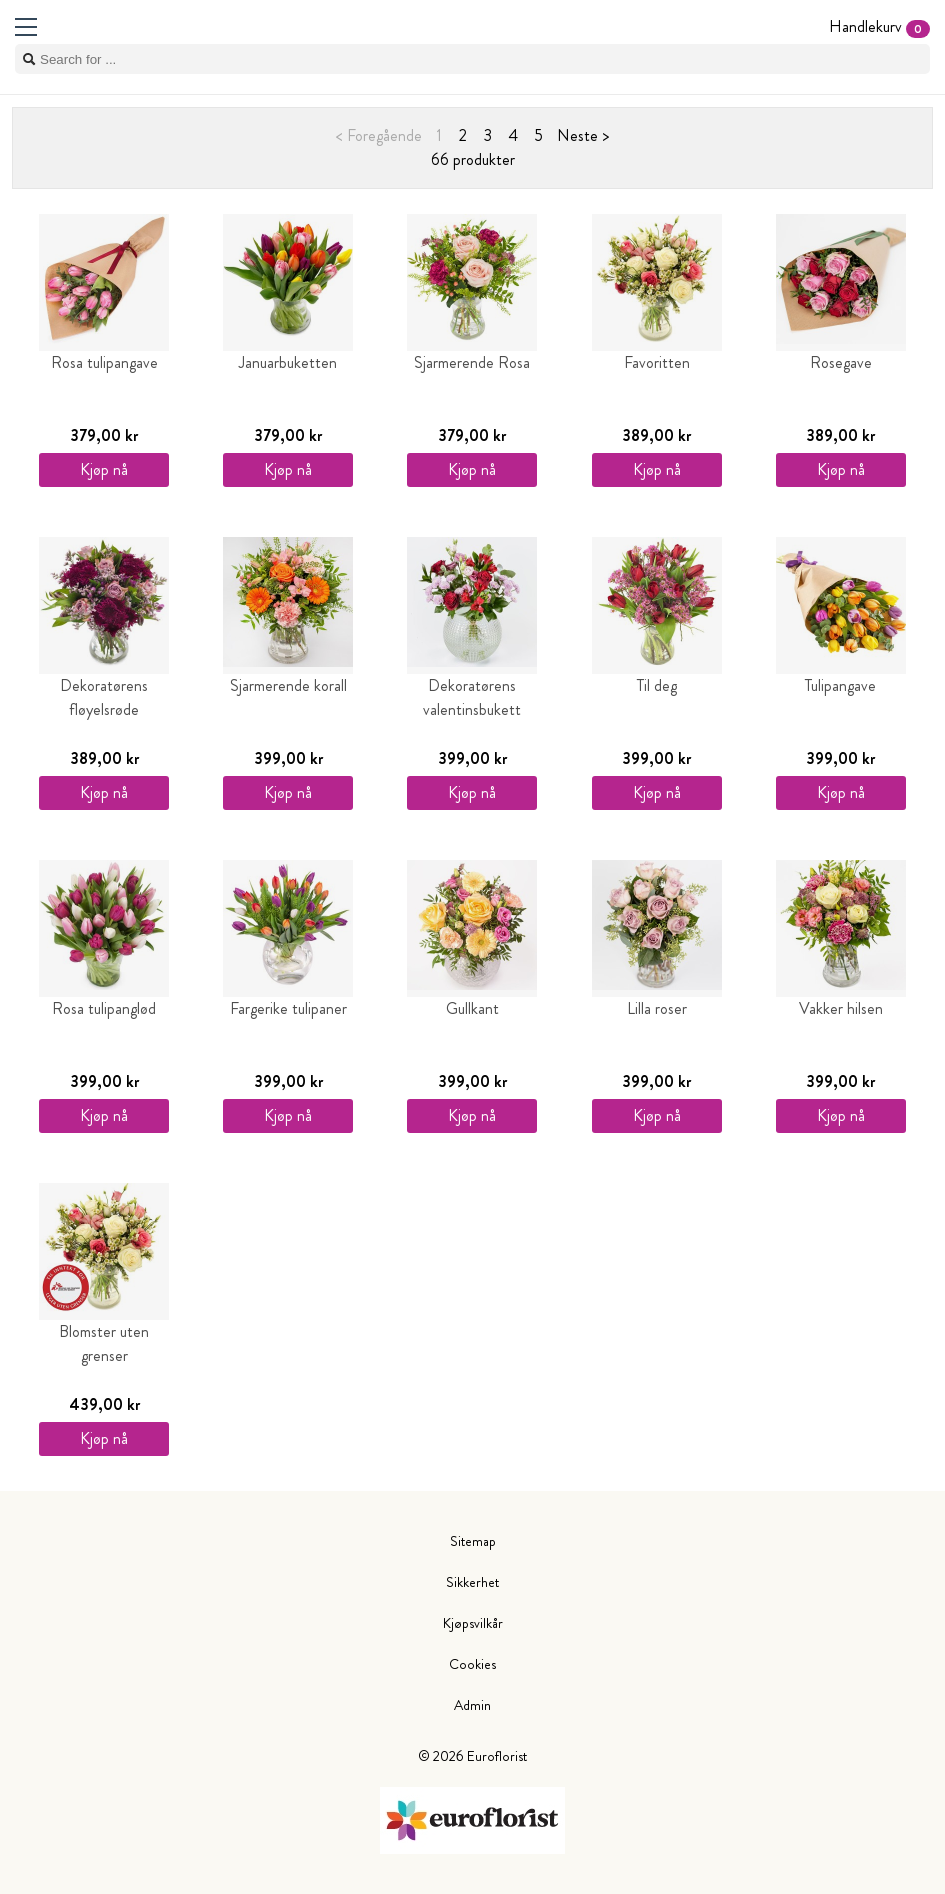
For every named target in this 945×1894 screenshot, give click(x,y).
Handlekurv (879, 26)
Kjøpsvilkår (473, 1623)
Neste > (583, 135)
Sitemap (473, 1541)
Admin (472, 1705)
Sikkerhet (472, 1582)
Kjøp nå (104, 469)
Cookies (472, 1664)
